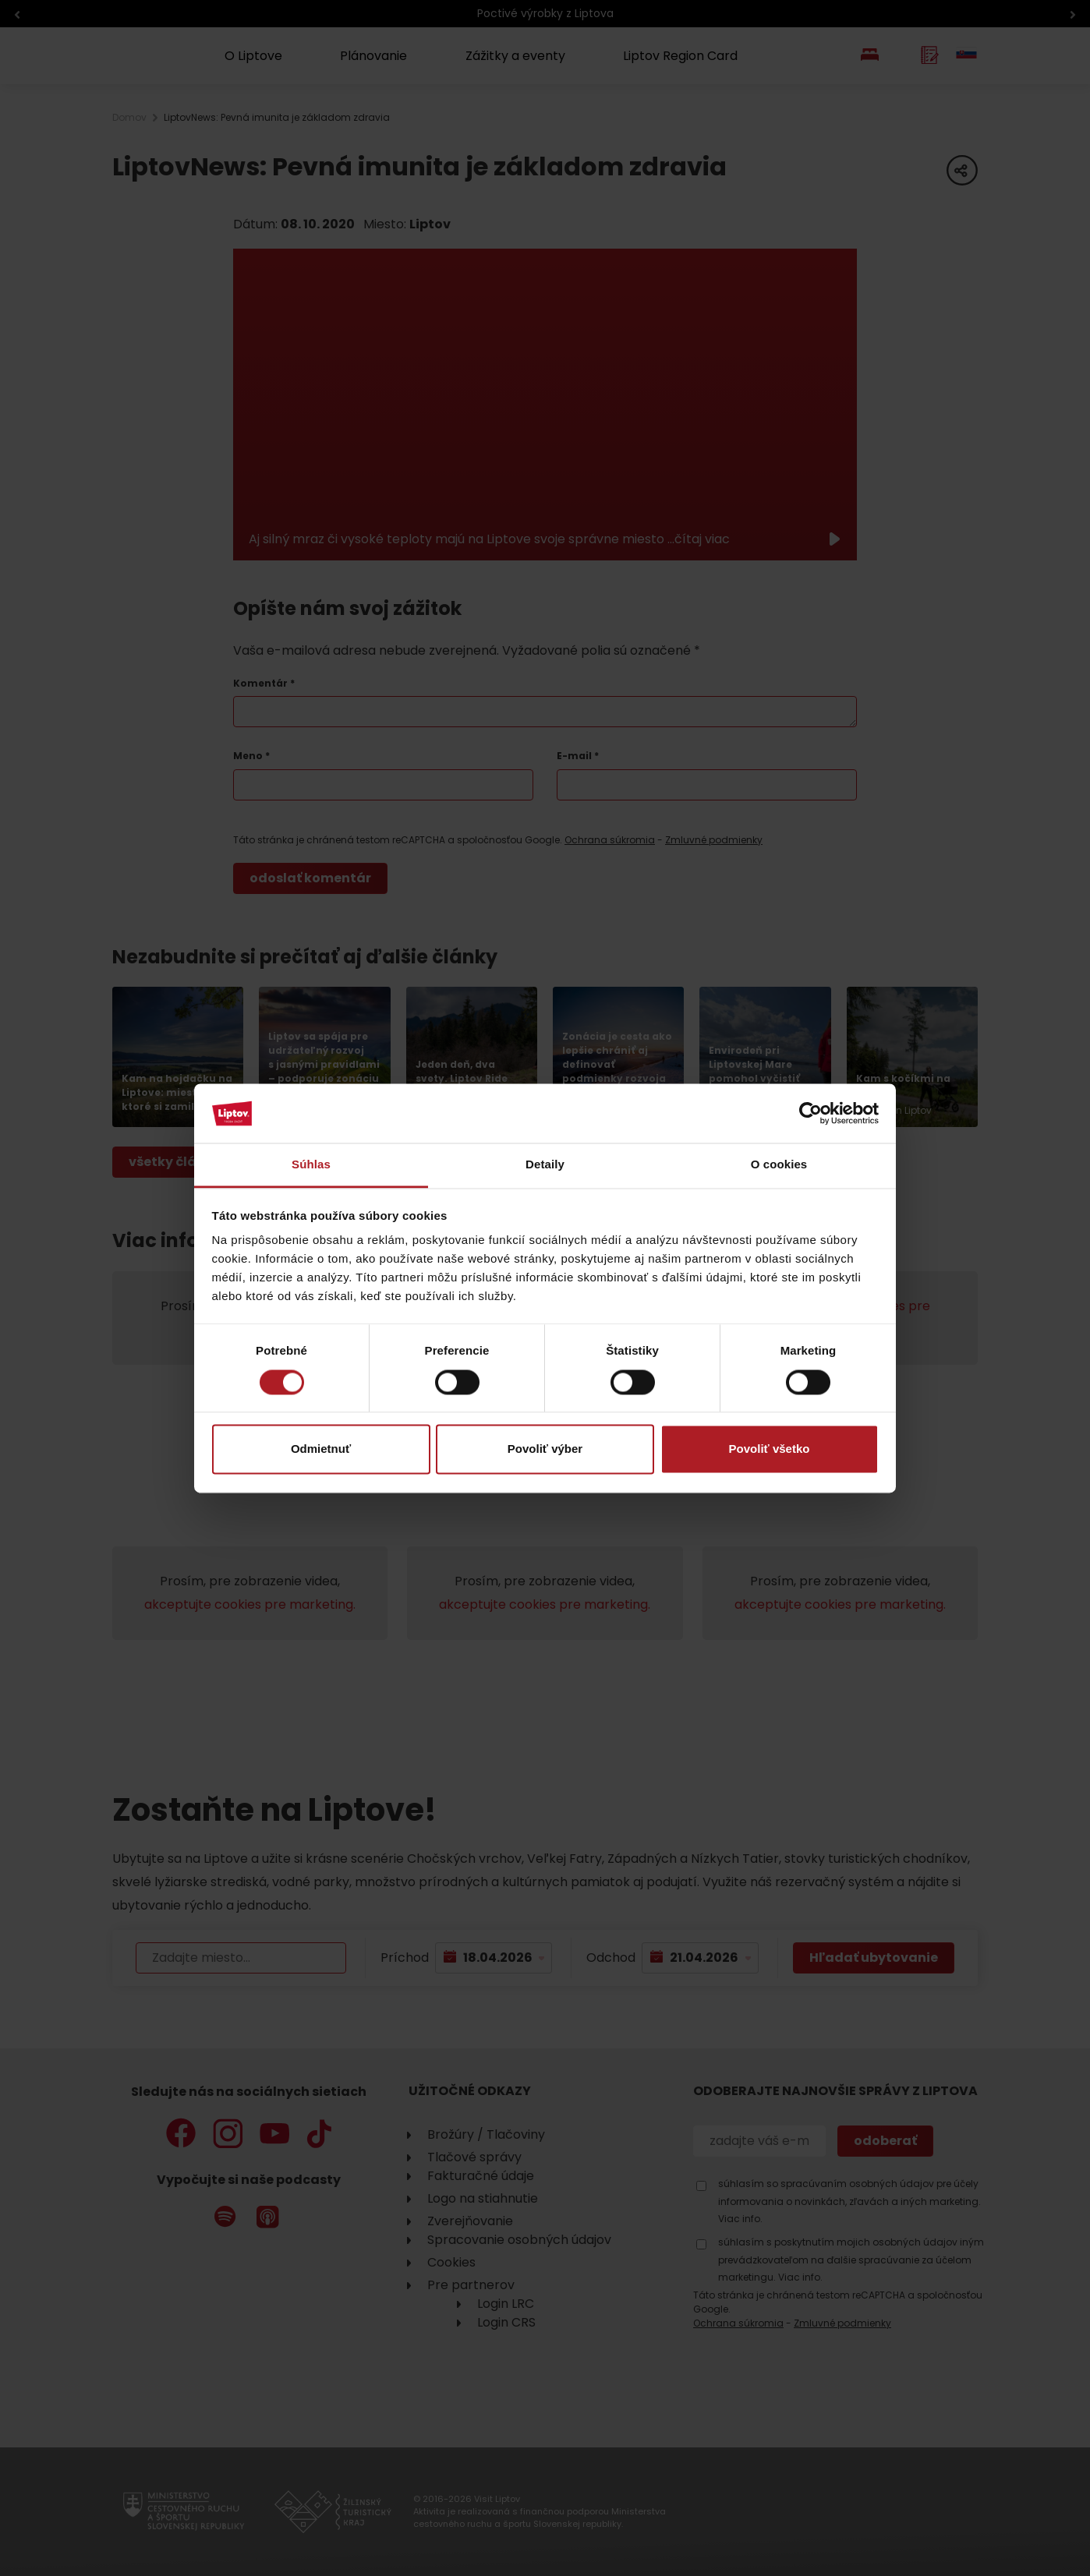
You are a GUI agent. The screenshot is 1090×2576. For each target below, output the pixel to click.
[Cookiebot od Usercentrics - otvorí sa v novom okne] (810, 1113)
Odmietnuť (321, 1449)
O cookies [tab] (779, 1164)
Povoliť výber (545, 1449)
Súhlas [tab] (311, 1164)
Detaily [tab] (545, 1164)
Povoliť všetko (769, 1449)
